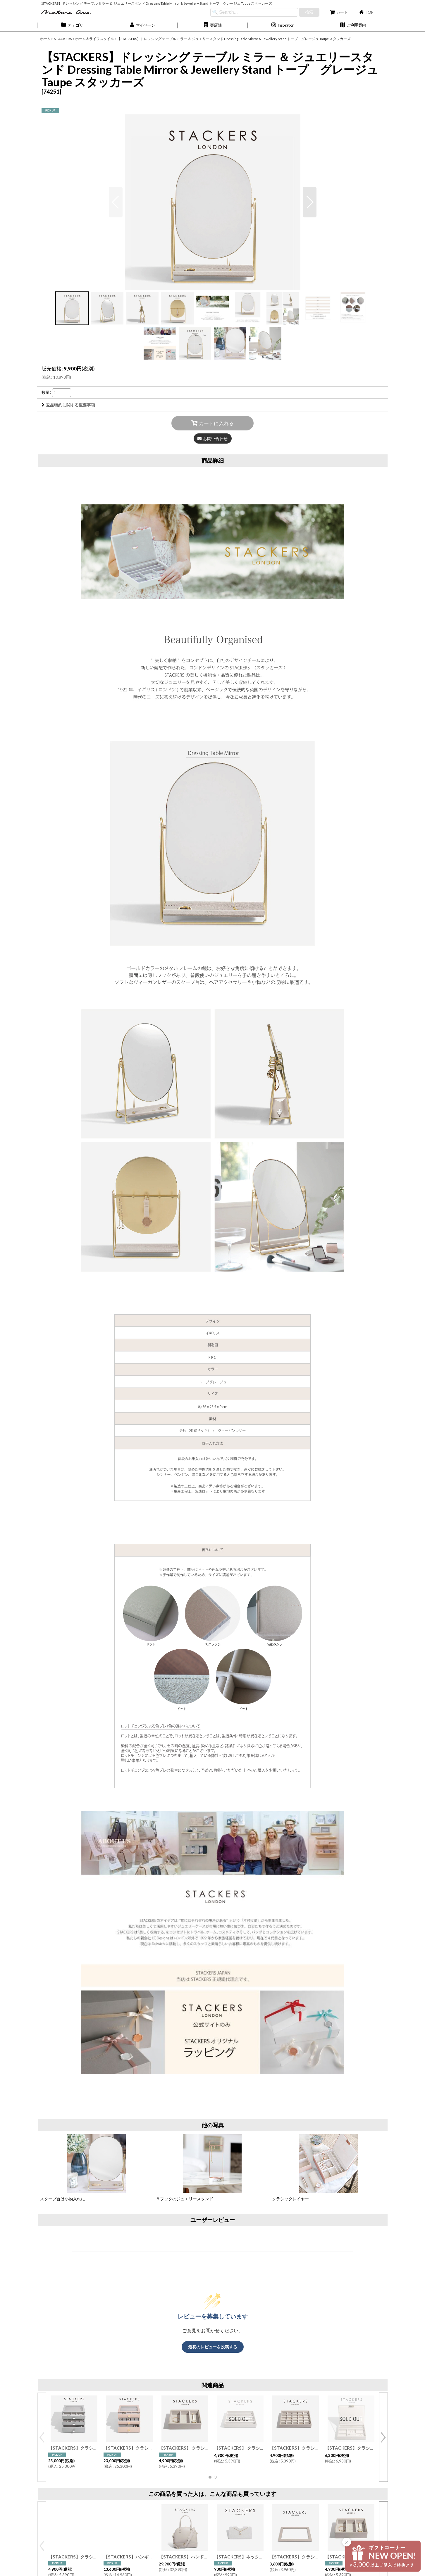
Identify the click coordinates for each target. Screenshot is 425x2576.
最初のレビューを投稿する (212, 2346)
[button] (213, 25)
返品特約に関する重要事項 (68, 404)
